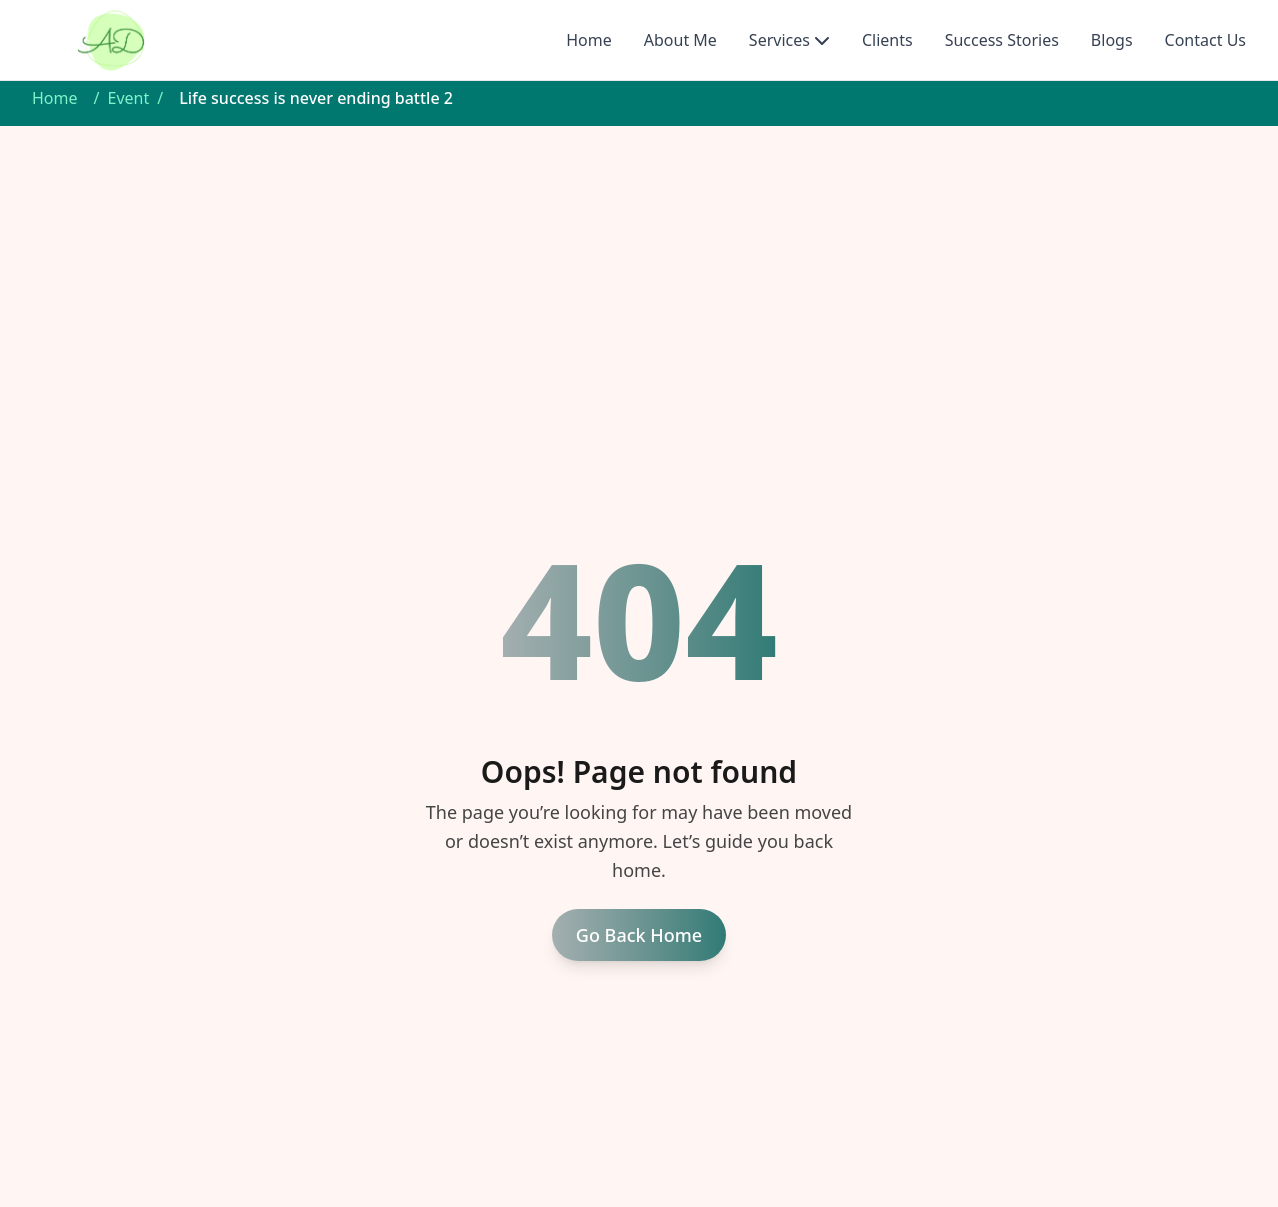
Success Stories (1002, 40)
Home (589, 40)
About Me (680, 40)
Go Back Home (639, 935)
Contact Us (1205, 40)
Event (128, 98)
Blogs (1112, 40)
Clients (887, 40)
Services (779, 40)
